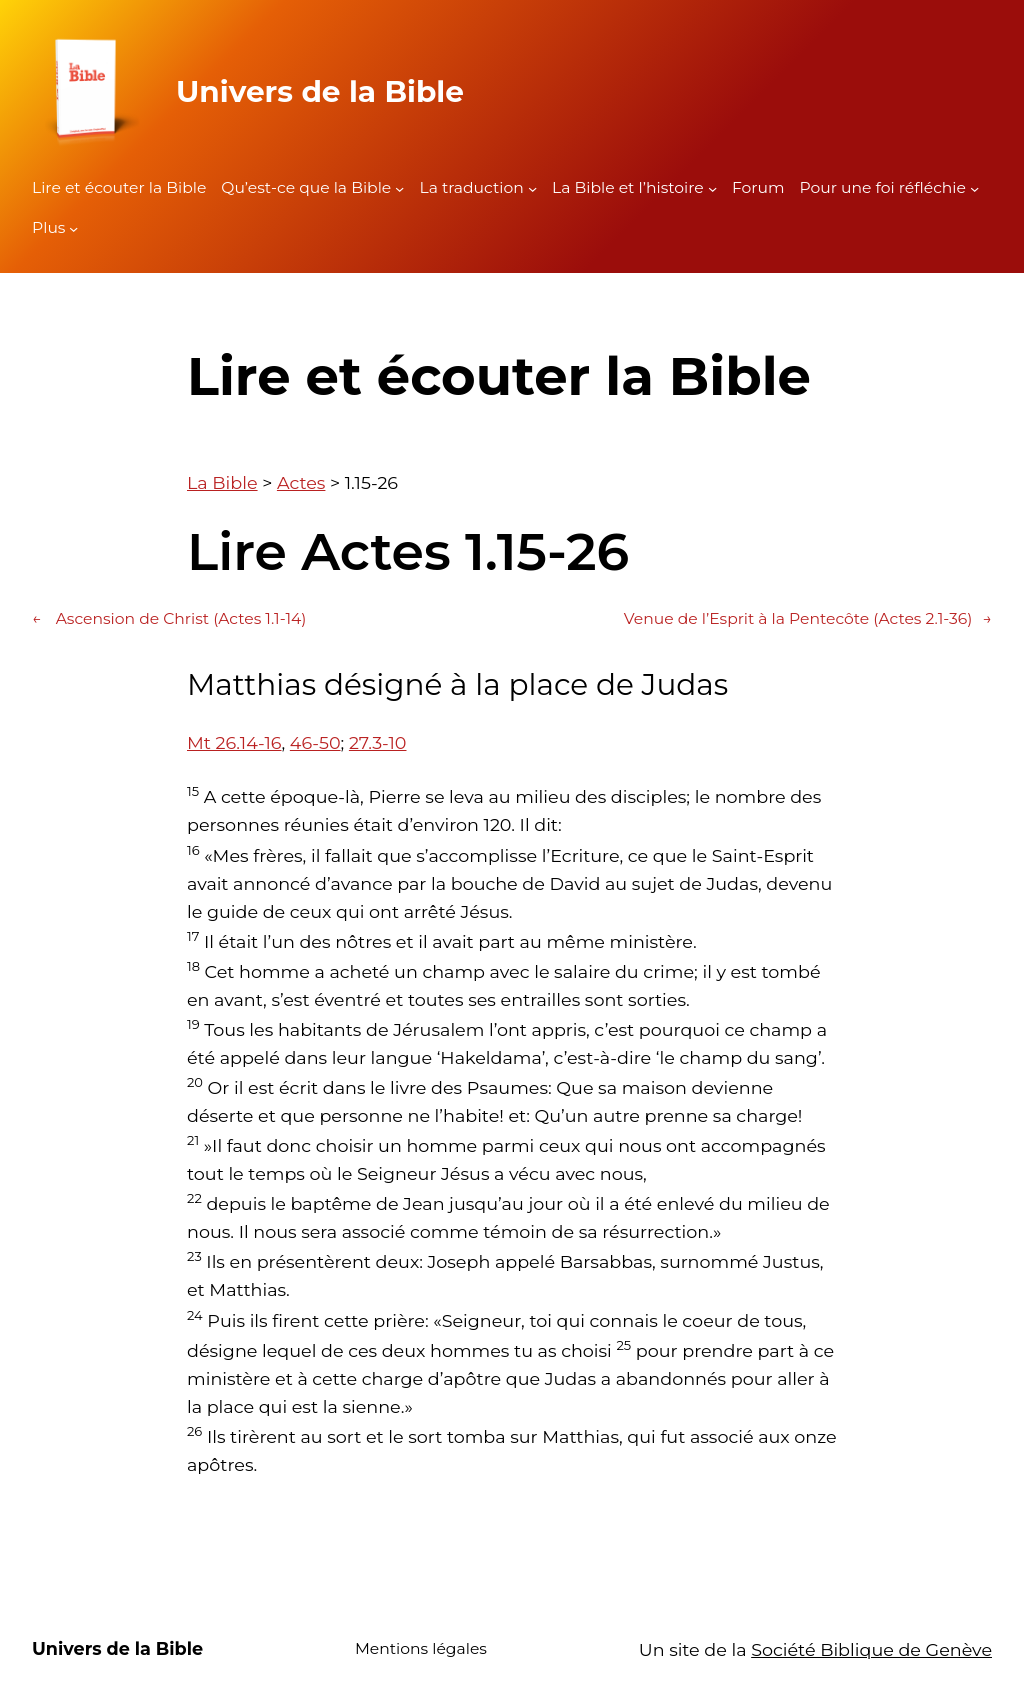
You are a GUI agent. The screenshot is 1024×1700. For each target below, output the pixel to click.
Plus (48, 227)
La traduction (471, 187)
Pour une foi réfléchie (883, 187)
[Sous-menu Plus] (73, 228)
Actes (301, 482)
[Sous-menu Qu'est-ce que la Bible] (399, 188)
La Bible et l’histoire (628, 187)
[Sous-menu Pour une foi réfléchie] (974, 188)
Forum (758, 187)
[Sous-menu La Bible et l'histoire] (712, 188)
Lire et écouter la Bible (119, 187)
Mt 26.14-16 (234, 742)
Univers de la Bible (320, 91)
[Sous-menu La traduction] (532, 188)
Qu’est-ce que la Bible (306, 187)
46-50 (315, 742)
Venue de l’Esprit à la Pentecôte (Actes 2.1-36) (808, 619)
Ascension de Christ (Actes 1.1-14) (169, 619)
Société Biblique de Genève (871, 1649)
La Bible (222, 482)
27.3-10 (378, 742)
